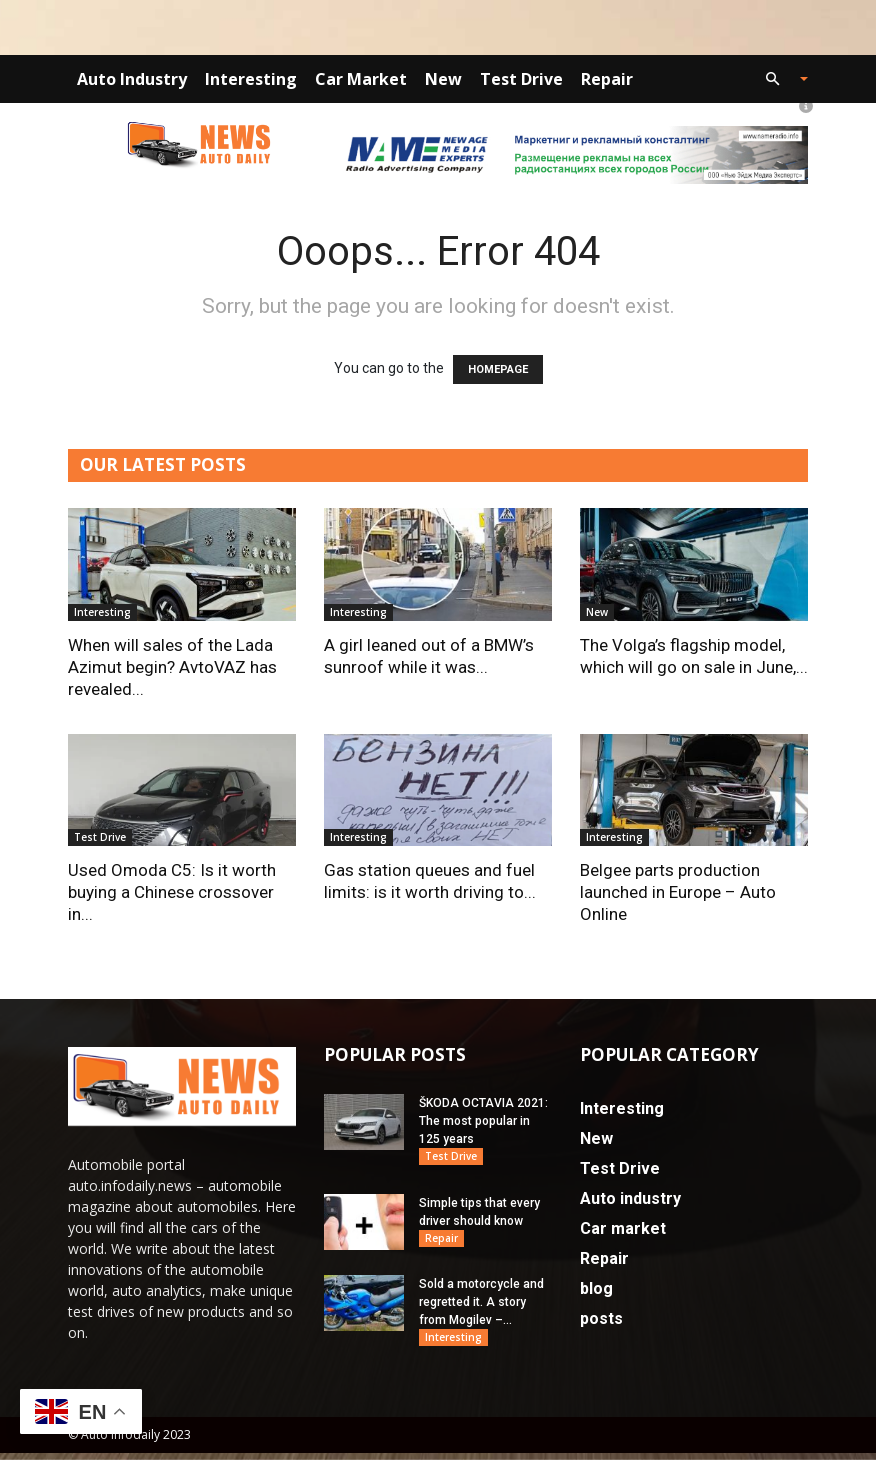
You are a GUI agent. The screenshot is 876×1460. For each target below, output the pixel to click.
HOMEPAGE (498, 369)
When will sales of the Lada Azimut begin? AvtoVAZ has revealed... (172, 667)
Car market (361, 79)
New (443, 79)
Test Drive (521, 79)
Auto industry (132, 79)
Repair (607, 79)
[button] (778, 79)
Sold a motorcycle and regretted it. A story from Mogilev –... (481, 1307)
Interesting (251, 79)
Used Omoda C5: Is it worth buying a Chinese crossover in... (172, 892)
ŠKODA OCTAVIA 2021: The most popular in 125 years (483, 1121)
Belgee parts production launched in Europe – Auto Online (678, 892)
